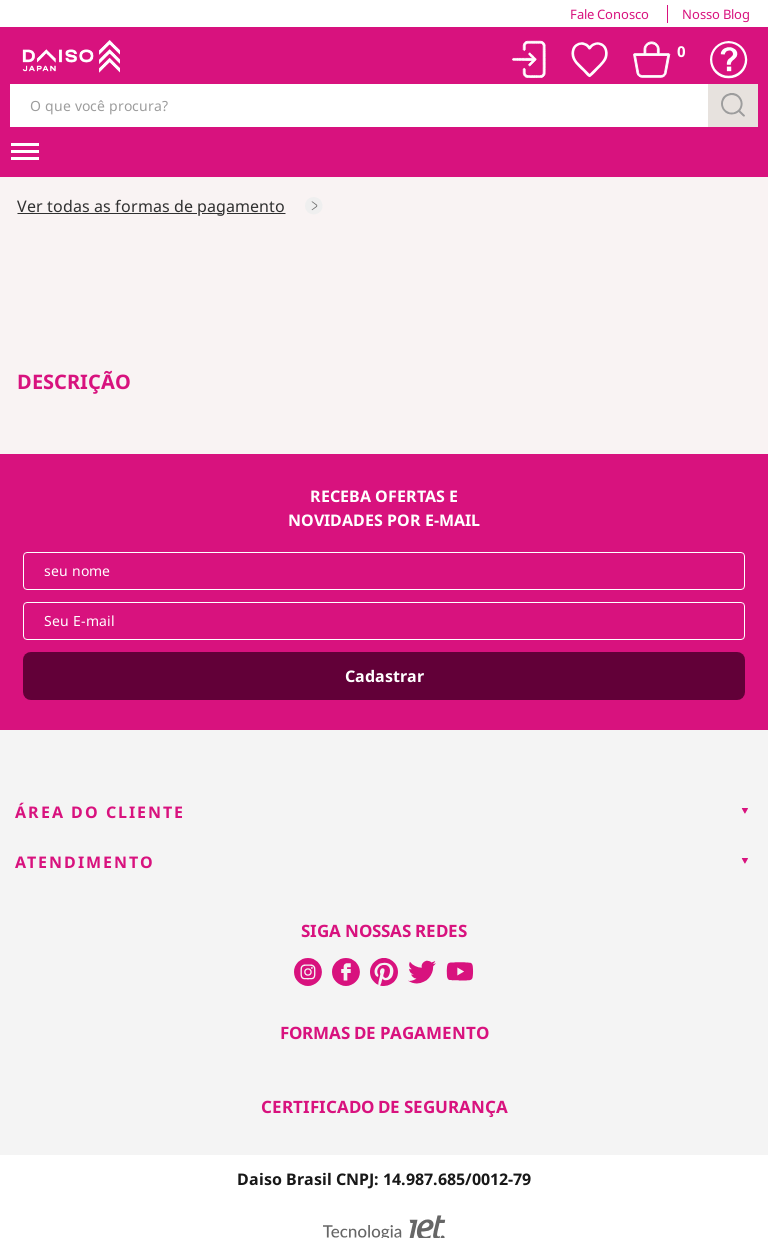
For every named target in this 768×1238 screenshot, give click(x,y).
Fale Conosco (609, 14)
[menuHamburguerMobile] (25, 152)
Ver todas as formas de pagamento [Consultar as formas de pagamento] (151, 206)
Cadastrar (384, 676)
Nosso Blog (716, 14)
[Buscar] (733, 105)
